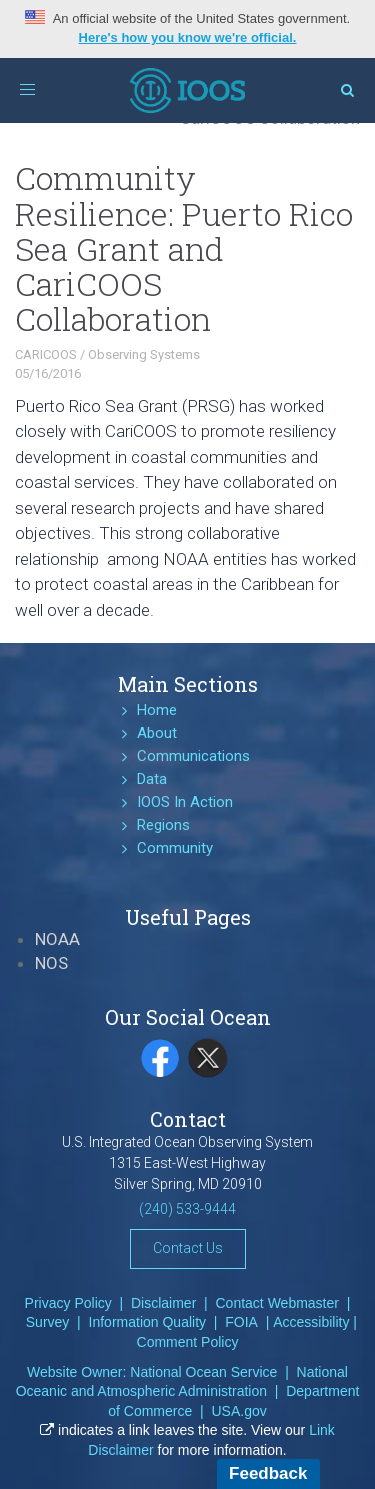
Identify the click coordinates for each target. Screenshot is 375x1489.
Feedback (268, 1473)
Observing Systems (144, 354)
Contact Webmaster (277, 1303)
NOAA (57, 939)
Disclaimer (163, 1303)
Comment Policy (188, 1342)
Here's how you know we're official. (188, 37)
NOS (51, 963)
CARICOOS (46, 354)
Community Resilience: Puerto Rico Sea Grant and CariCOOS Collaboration (184, 248)
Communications (193, 756)
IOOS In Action (185, 802)
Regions (163, 825)
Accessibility (311, 1322)
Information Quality (148, 1322)
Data (152, 779)
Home (157, 710)
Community (175, 848)
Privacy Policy (68, 1303)
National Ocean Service (203, 1372)
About (157, 733)
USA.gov (238, 1411)
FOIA (241, 1322)
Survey (48, 1322)
